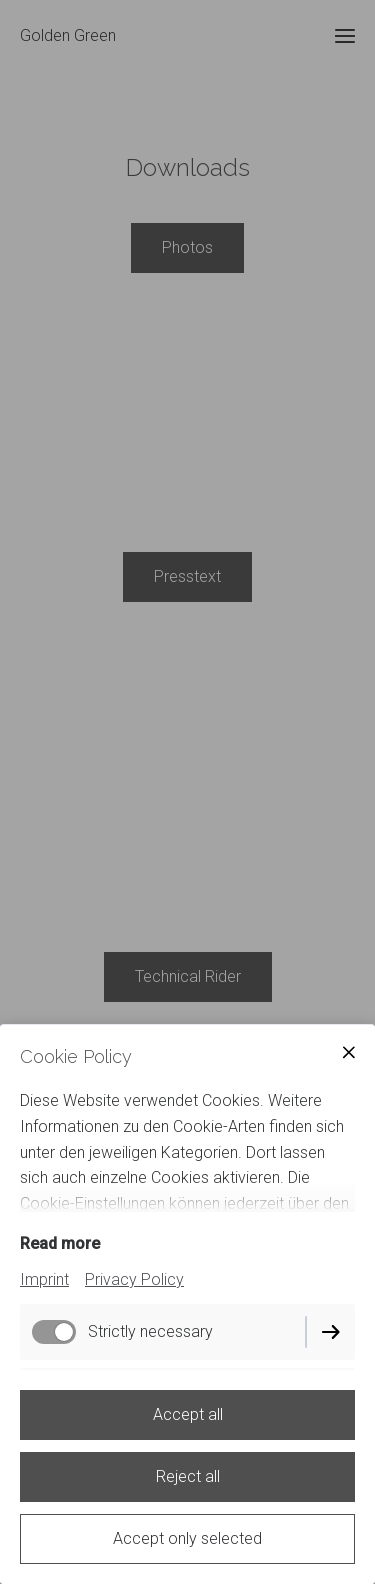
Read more (60, 1243)
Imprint (44, 1279)
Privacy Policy (134, 1279)
